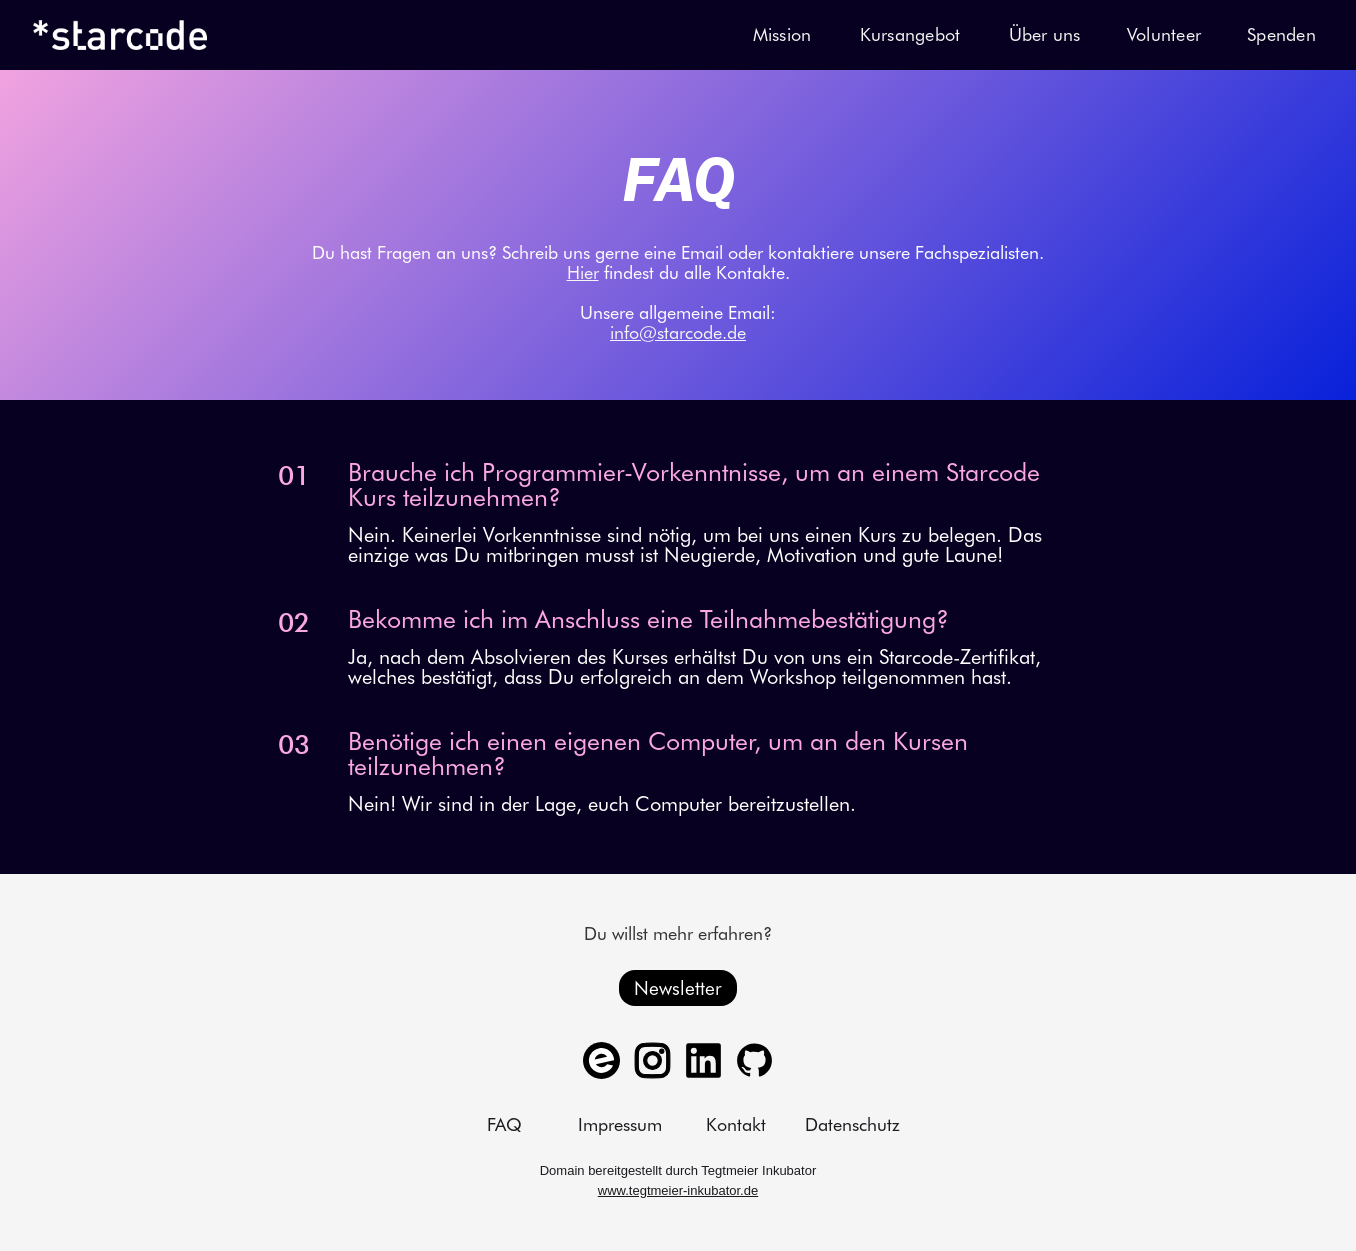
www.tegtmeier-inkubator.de (678, 1190)
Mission (782, 34)
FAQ (504, 1125)
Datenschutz (852, 1125)
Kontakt (736, 1125)
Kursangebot (910, 34)
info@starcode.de (678, 332)
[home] (120, 35)
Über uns (1045, 34)
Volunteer (1164, 34)
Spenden (1281, 34)
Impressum (620, 1125)
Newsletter (678, 988)
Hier (583, 272)
